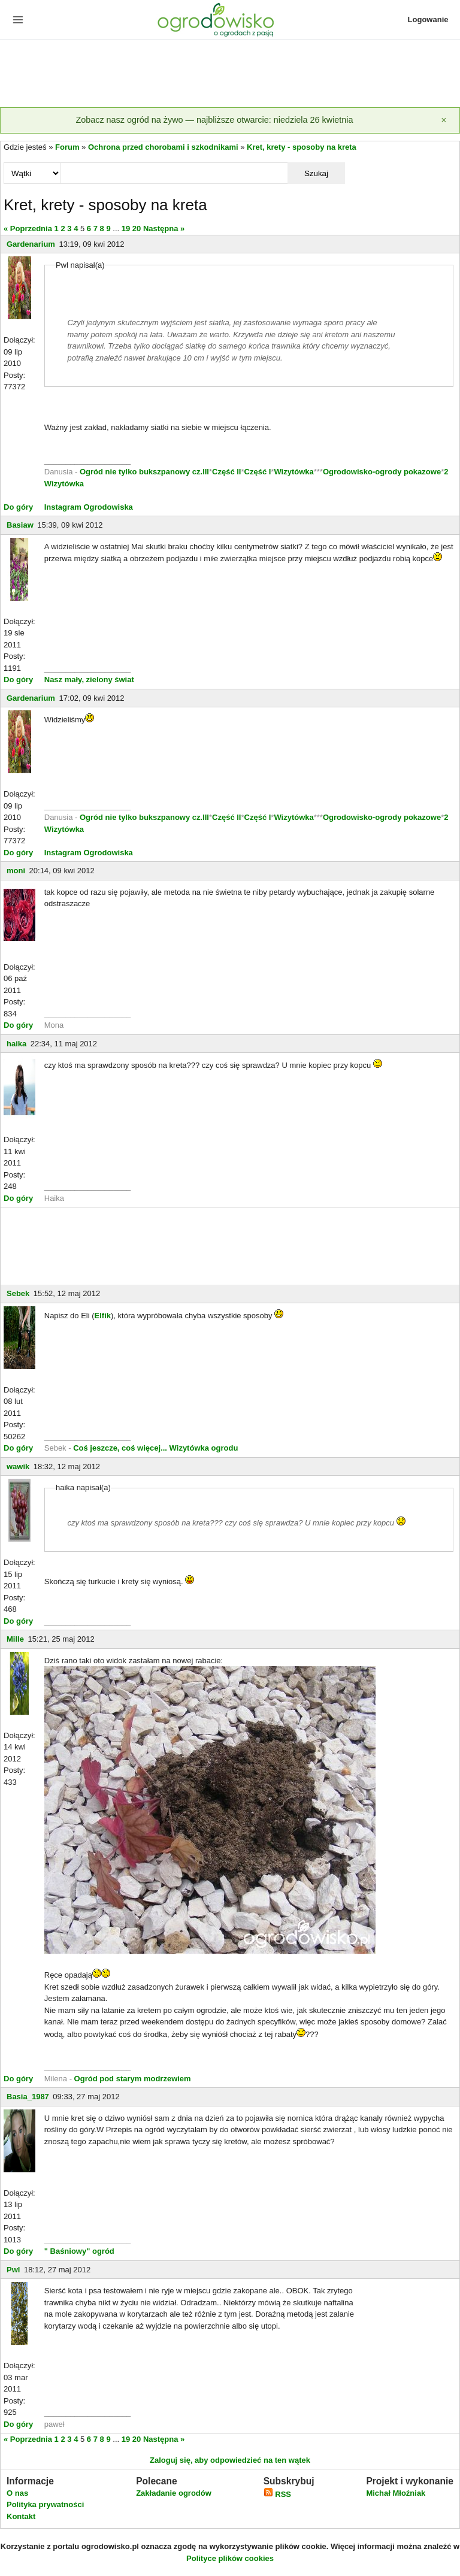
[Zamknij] (443, 120)
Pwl (13, 2269)
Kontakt (21, 2516)
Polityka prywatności (45, 2504)
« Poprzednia (28, 228)
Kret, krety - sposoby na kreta (301, 147)
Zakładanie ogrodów (173, 2493)
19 (126, 228)
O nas (17, 2493)
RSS (277, 2494)
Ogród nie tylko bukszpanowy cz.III (144, 471)
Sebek (18, 1293)
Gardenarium (31, 244)
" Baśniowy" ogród (79, 2251)
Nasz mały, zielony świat (89, 679)
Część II (226, 471)
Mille (15, 1638)
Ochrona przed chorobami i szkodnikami (163, 147)
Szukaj (316, 173)
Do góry (18, 507)
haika (16, 1043)
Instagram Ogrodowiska (88, 507)
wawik (18, 1466)
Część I (257, 471)
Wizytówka (293, 471)
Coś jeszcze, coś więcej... (120, 1447)
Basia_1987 (28, 2096)
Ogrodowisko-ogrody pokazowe (382, 471)
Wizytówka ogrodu (204, 1447)
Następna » (163, 228)
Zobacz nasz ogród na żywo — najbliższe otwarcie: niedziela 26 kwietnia (214, 120)
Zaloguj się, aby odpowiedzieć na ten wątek (230, 2460)
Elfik (103, 1315)
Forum (67, 147)
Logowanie (428, 19)
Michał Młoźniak (395, 2493)
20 (136, 228)
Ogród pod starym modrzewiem (132, 2078)
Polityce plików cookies (230, 2558)
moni (16, 870)
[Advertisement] (230, 74)
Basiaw (20, 524)
